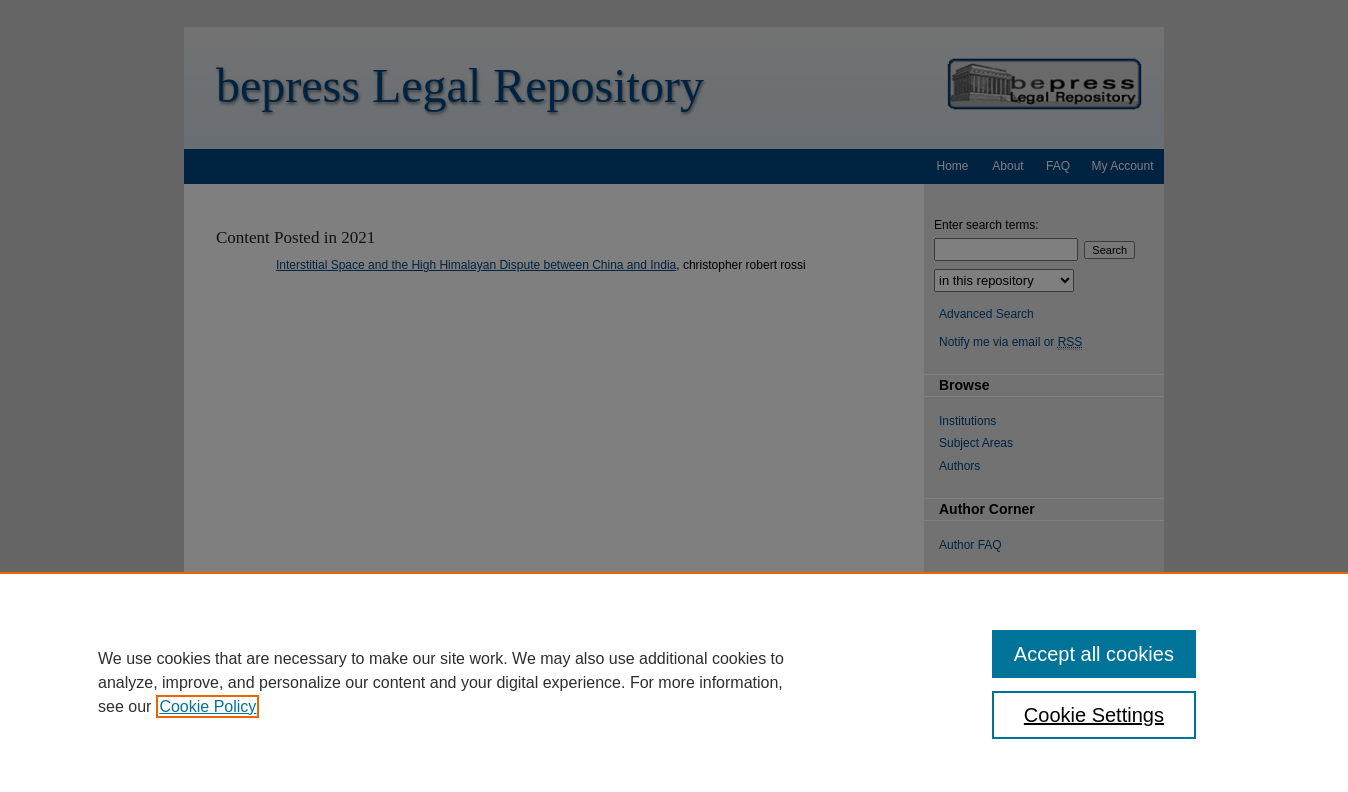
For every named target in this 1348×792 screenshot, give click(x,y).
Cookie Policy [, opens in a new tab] (207, 706)
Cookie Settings (1094, 715)
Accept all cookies (1094, 654)
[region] (674, 682)
